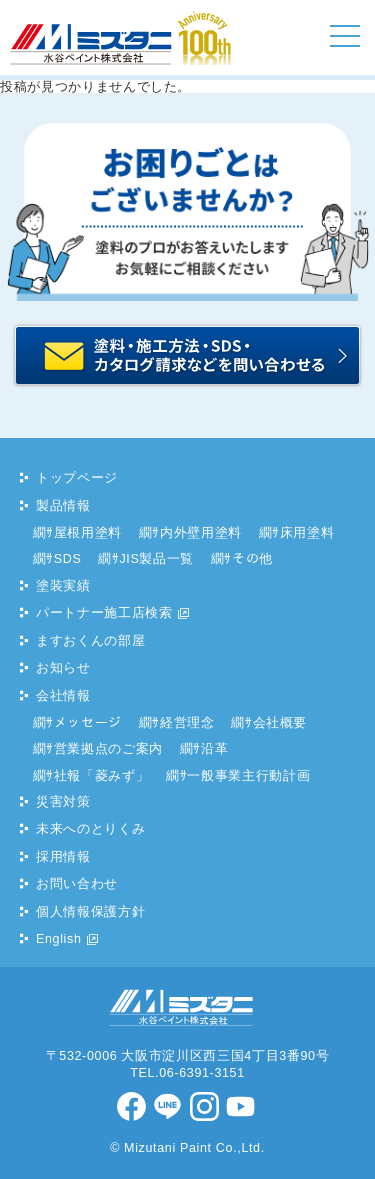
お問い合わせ (77, 884)
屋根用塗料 (88, 533)
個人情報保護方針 (90, 912)
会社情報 (63, 696)
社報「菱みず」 (102, 776)
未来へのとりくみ (90, 829)
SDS (68, 559)
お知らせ (63, 668)
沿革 (214, 749)
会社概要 (280, 723)
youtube (242, 1107)
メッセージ (88, 723)
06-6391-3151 (202, 1073)
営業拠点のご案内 (108, 749)
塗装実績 (63, 586)
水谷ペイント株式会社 (78, 64)
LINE (169, 1107)
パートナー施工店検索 (104, 613)
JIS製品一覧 (156, 559)
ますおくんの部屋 (90, 641)
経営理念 (187, 723)
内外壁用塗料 (201, 533)
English (59, 939)
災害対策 (63, 802)
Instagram (206, 1107)
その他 (252, 559)
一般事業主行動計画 (248, 776)
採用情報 (63, 857)
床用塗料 (307, 533)
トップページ (77, 478)
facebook (133, 1107)
